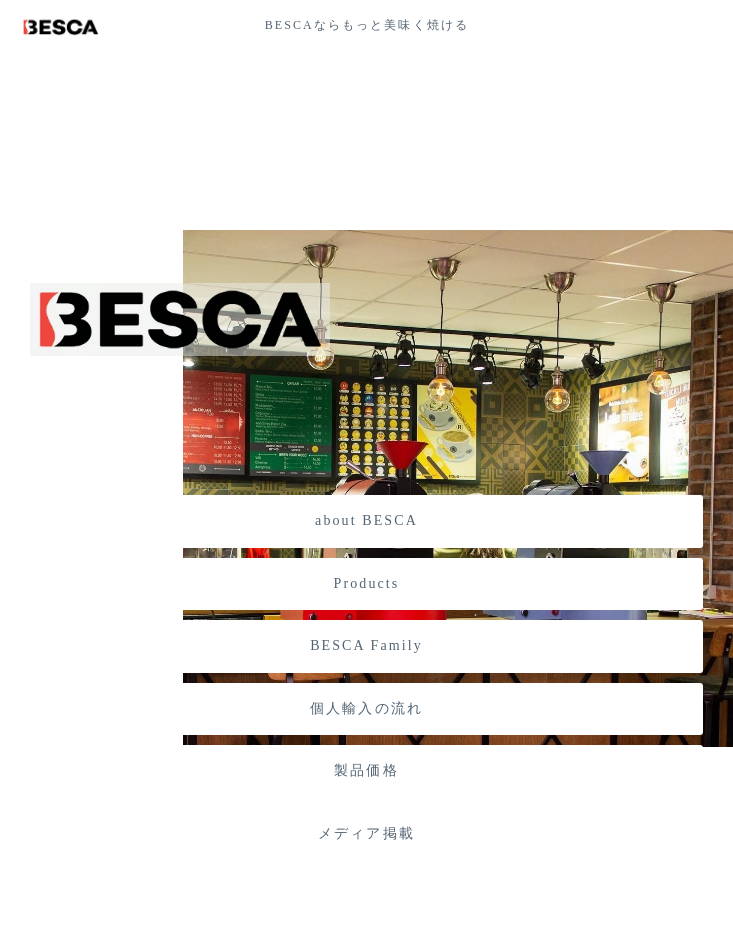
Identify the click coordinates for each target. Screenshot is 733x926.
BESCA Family (366, 645)
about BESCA (366, 520)
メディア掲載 (366, 833)
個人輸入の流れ (366, 708)
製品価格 (366, 770)
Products (367, 583)
